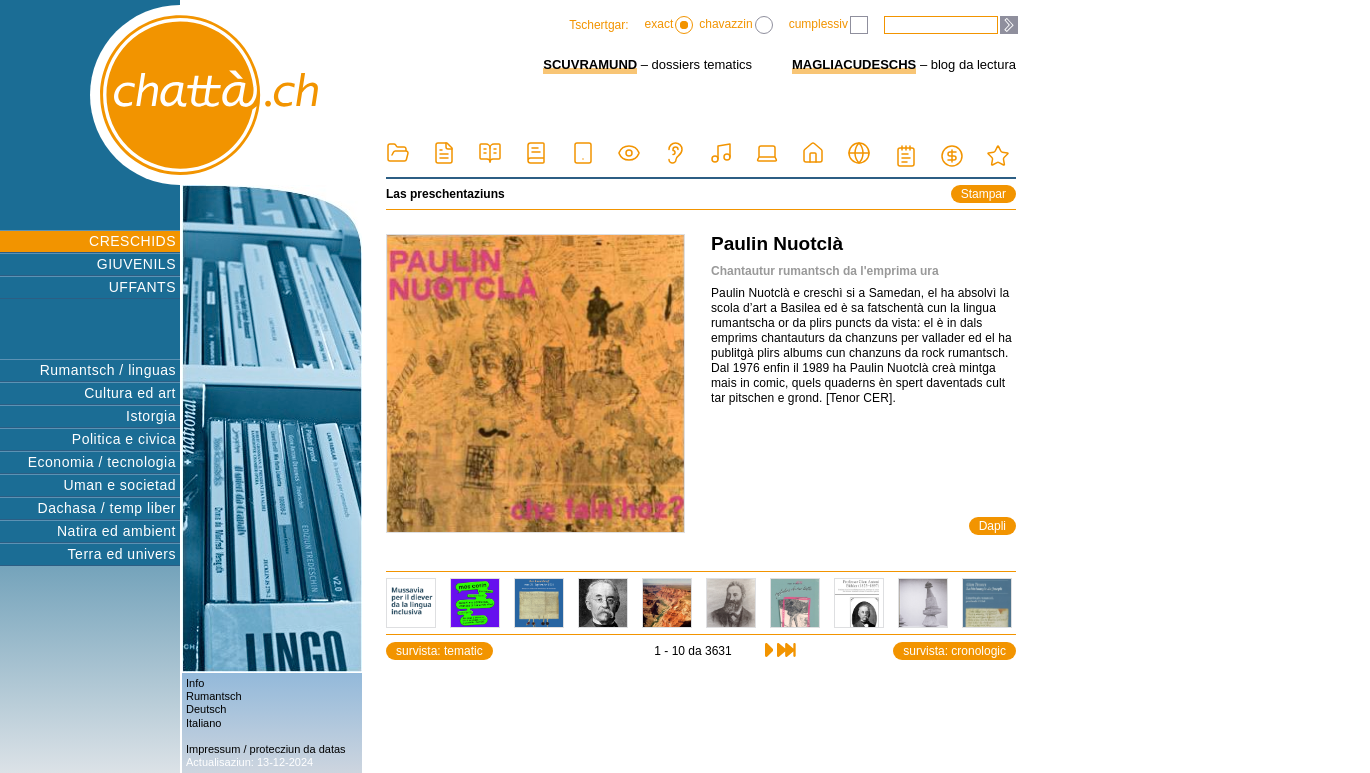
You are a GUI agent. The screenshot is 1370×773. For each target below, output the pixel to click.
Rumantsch (214, 696)
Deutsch (206, 709)
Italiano (203, 723)
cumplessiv (828, 25)
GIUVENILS (136, 264)
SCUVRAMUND (590, 64)
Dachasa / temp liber (107, 508)
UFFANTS (142, 287)
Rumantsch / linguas (108, 370)
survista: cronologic (954, 651)
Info (195, 683)
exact (669, 25)
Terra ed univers (122, 554)
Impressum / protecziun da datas (266, 749)
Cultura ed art (130, 393)
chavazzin (735, 25)
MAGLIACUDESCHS (854, 64)
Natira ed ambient (116, 531)
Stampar (983, 194)
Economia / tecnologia (102, 462)
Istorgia (151, 416)
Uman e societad (119, 485)
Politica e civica (124, 439)
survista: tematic (439, 651)
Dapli (992, 526)
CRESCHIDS (132, 241)
